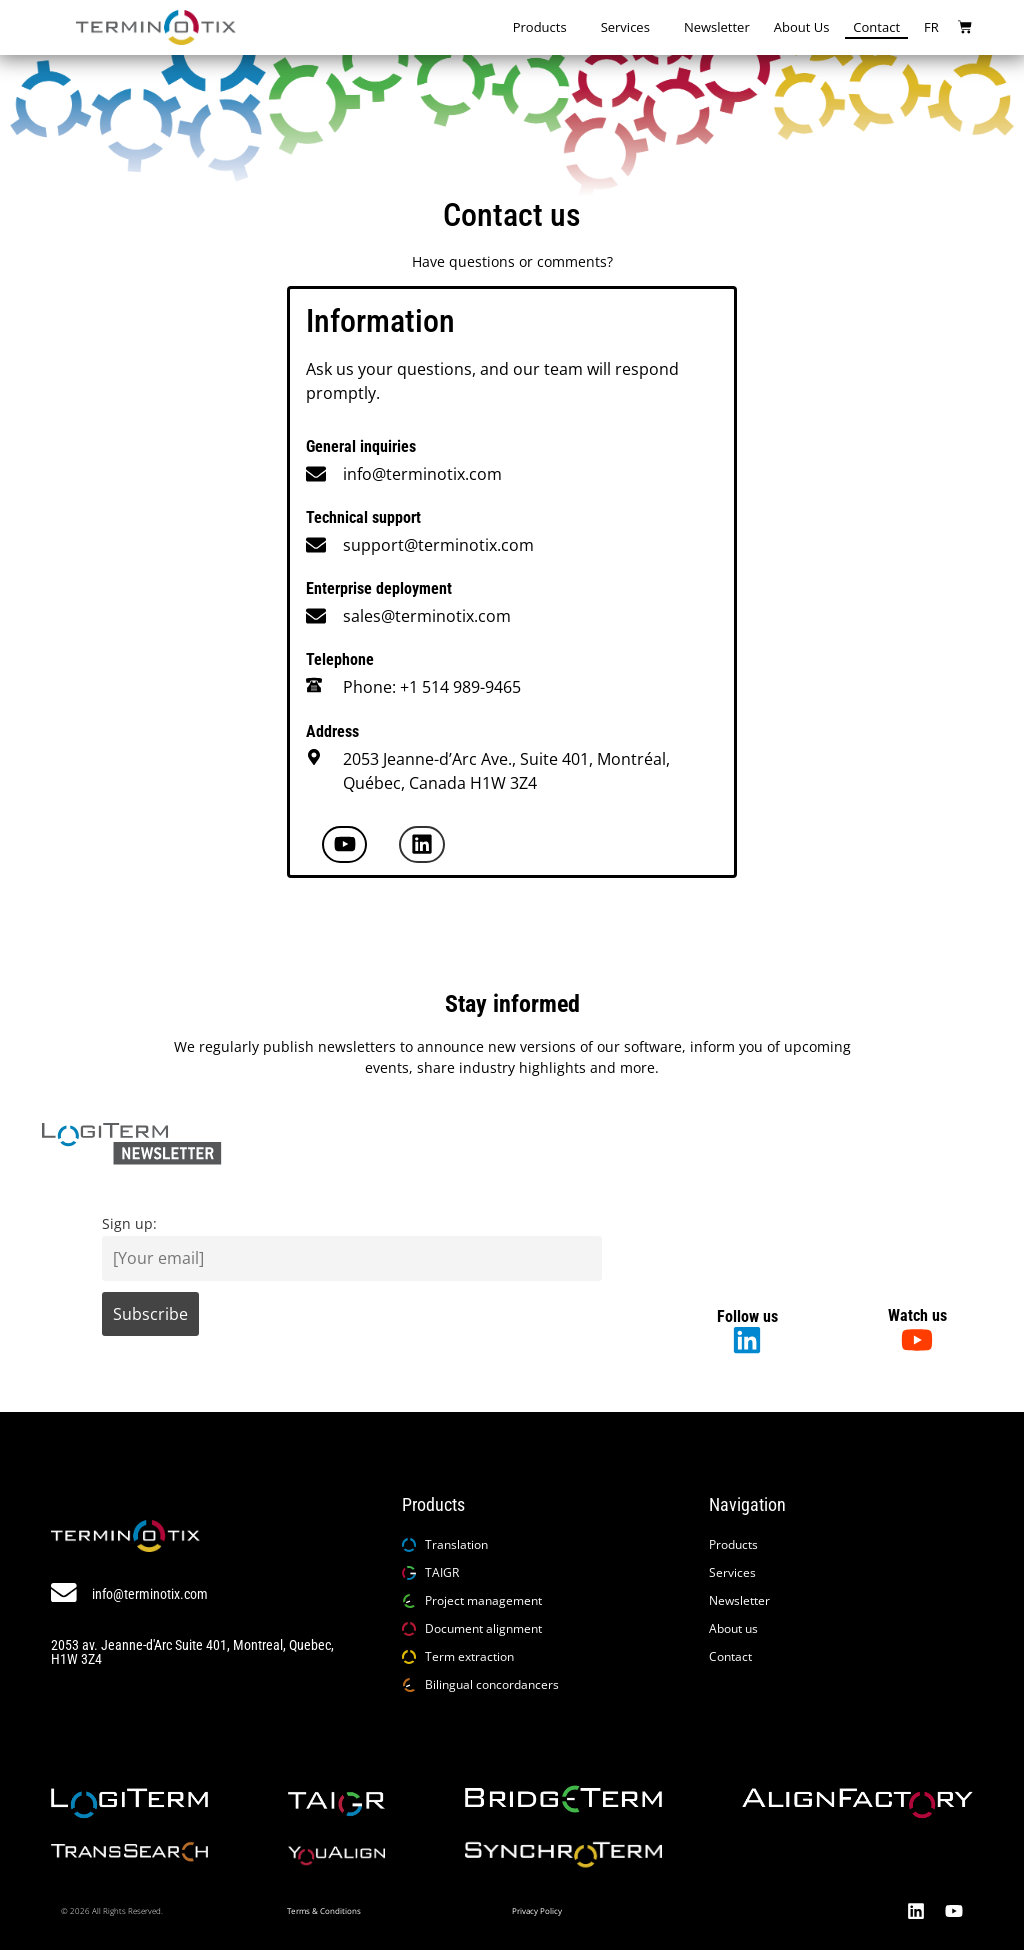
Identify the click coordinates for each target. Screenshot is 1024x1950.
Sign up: (129, 1223)
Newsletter (717, 27)
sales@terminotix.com (427, 616)
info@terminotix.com (422, 474)
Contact (876, 27)
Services (630, 28)
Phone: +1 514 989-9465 (432, 687)
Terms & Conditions (324, 1910)
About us (802, 27)
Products (545, 28)
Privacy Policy (537, 1910)
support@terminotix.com (438, 545)
